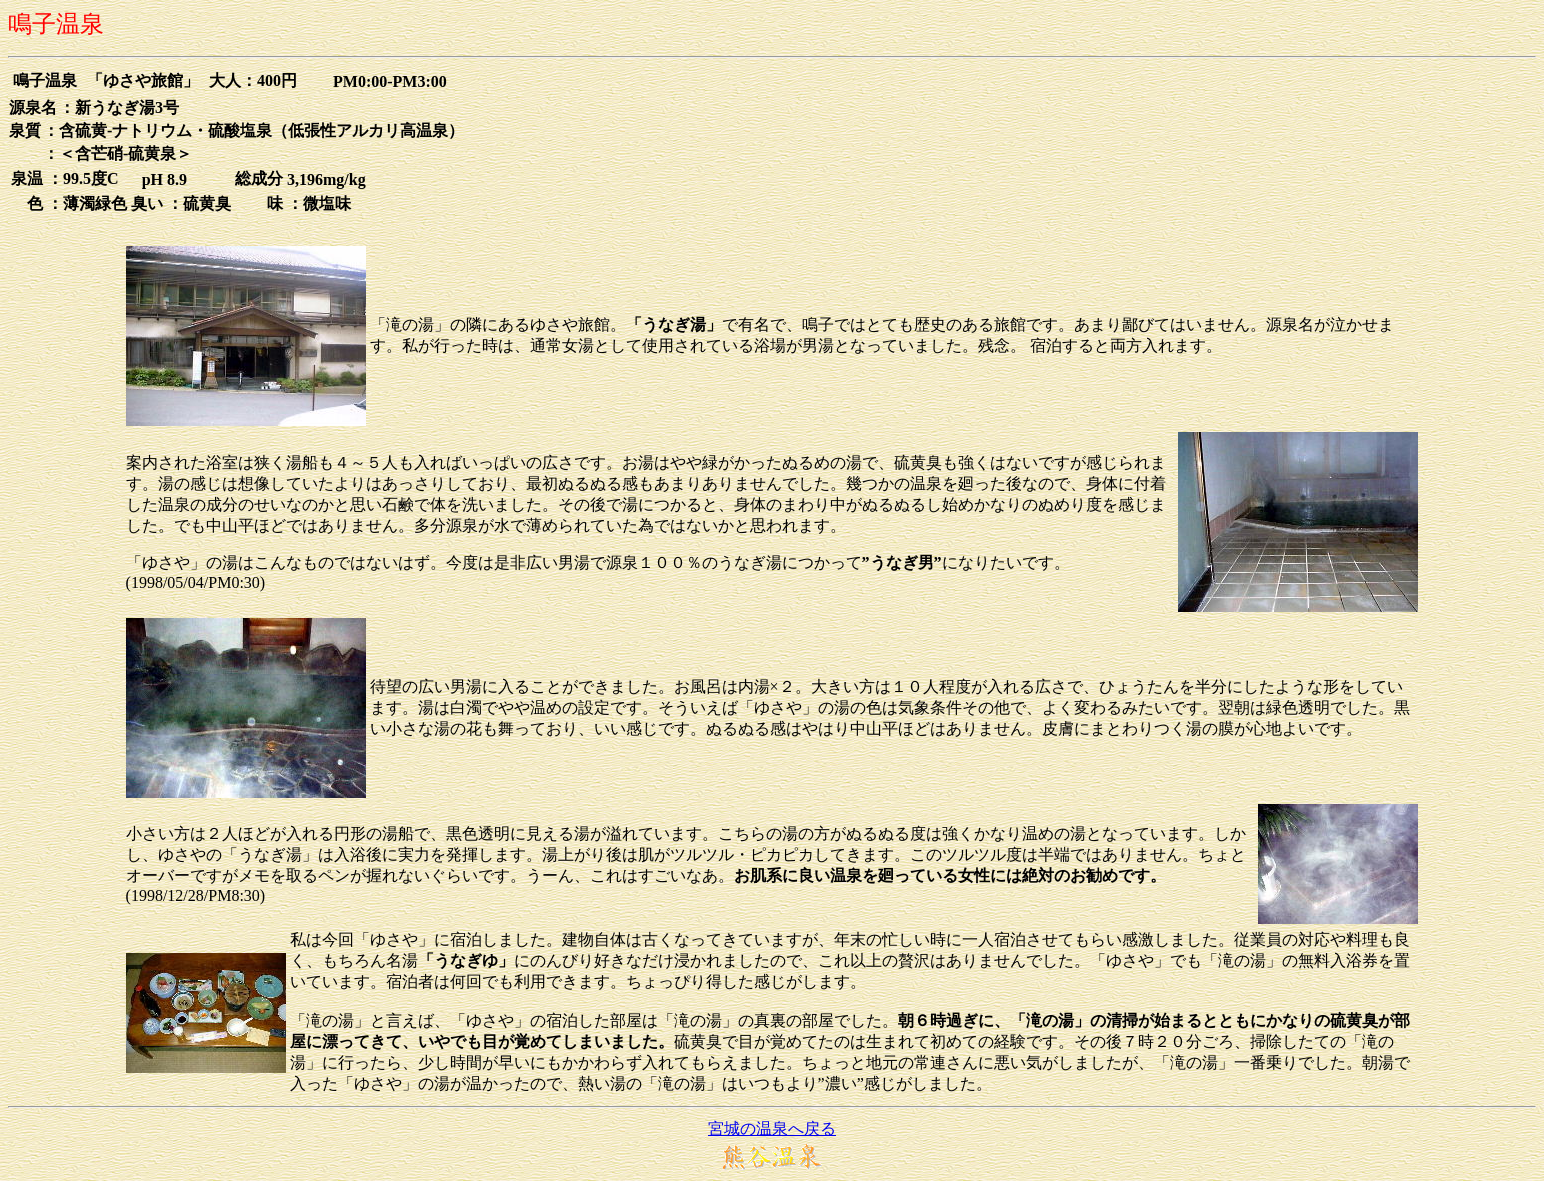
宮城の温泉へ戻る (772, 1128)
